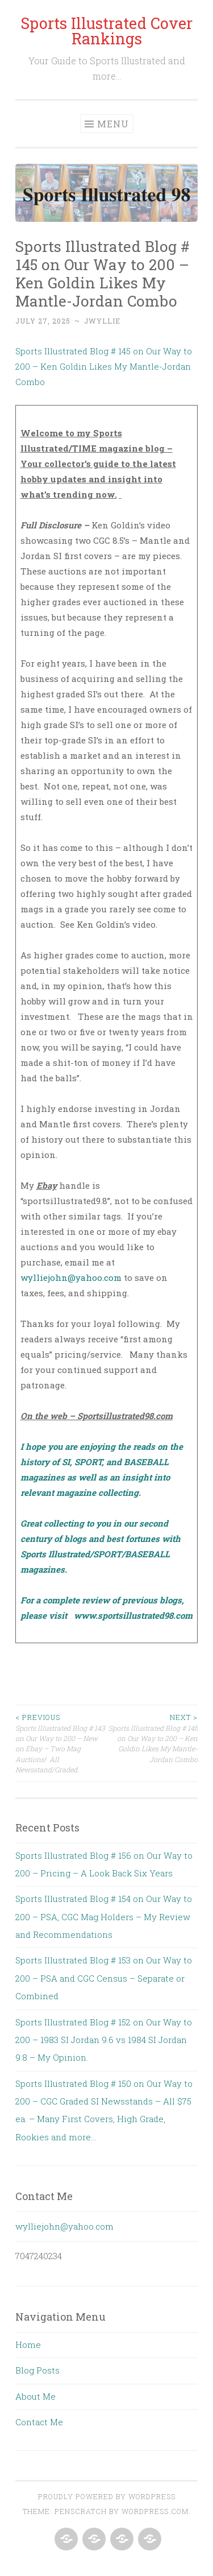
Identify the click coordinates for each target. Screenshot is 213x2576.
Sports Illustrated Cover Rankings (106, 30)
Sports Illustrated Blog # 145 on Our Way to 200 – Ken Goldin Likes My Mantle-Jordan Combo (103, 366)
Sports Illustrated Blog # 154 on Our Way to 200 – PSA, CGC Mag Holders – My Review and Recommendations (103, 1916)
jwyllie (102, 320)
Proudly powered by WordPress (107, 2496)
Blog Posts (37, 2370)
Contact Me (39, 2422)
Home (28, 2344)
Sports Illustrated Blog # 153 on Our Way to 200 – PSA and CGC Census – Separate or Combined (103, 1978)
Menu (113, 124)
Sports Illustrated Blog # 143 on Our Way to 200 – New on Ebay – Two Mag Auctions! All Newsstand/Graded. (61, 1742)
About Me (35, 2396)
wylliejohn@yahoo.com (71, 1277)
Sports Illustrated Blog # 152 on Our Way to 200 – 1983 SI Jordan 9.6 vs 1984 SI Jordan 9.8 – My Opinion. (103, 2040)
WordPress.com (155, 2511)
